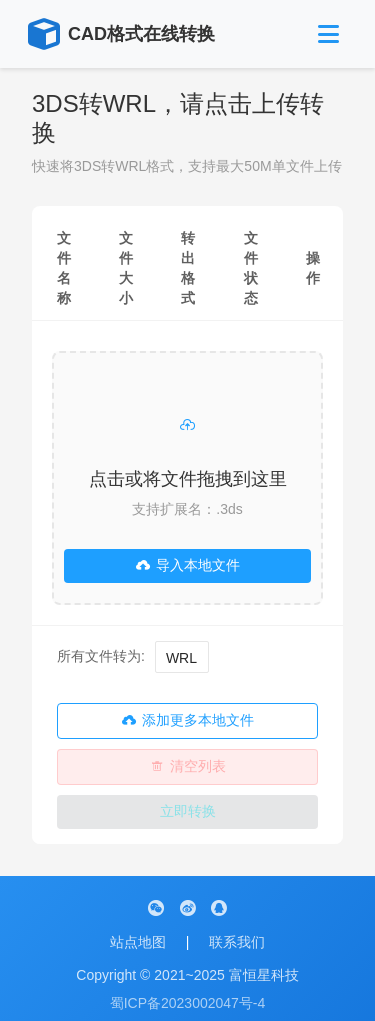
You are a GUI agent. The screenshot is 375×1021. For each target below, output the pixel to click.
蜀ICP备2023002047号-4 (188, 1003)
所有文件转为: (101, 656)
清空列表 (188, 766)
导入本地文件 (188, 565)
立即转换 (188, 811)
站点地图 (138, 942)
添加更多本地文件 (188, 720)
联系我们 (237, 942)
